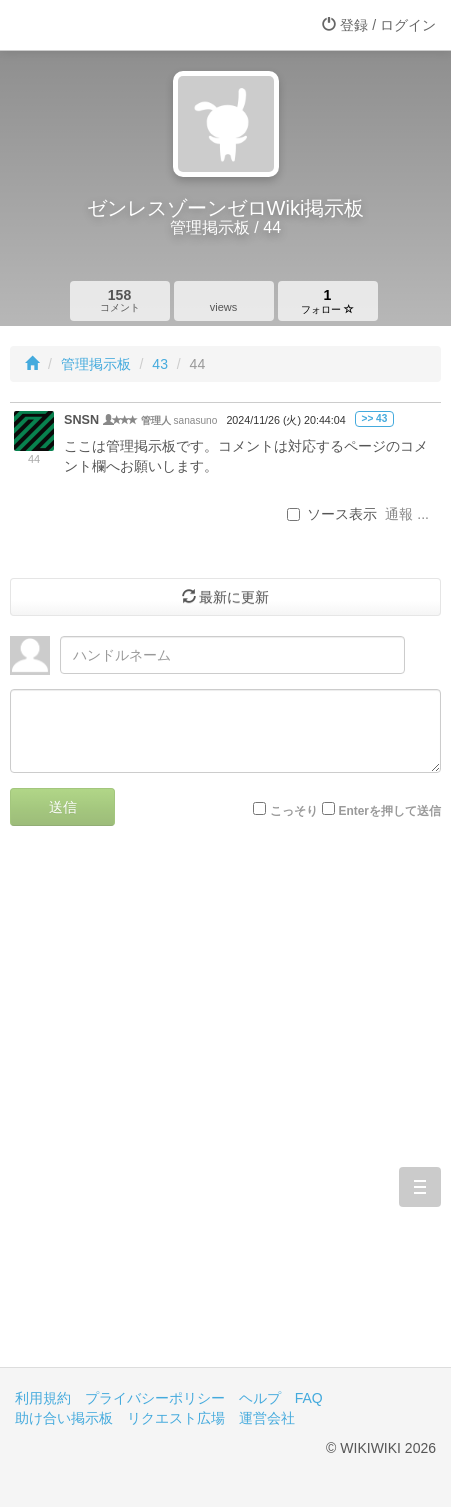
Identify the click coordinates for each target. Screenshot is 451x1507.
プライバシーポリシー (155, 1398)
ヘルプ (260, 1398)
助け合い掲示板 (64, 1418)
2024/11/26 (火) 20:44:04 (285, 420)
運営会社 (267, 1418)
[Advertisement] (225, 1111)
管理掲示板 (96, 364)
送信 (63, 807)
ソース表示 (332, 514)
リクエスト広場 (176, 1418)
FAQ (309, 1398)
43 (160, 364)
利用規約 (43, 1398)
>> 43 (375, 418)
